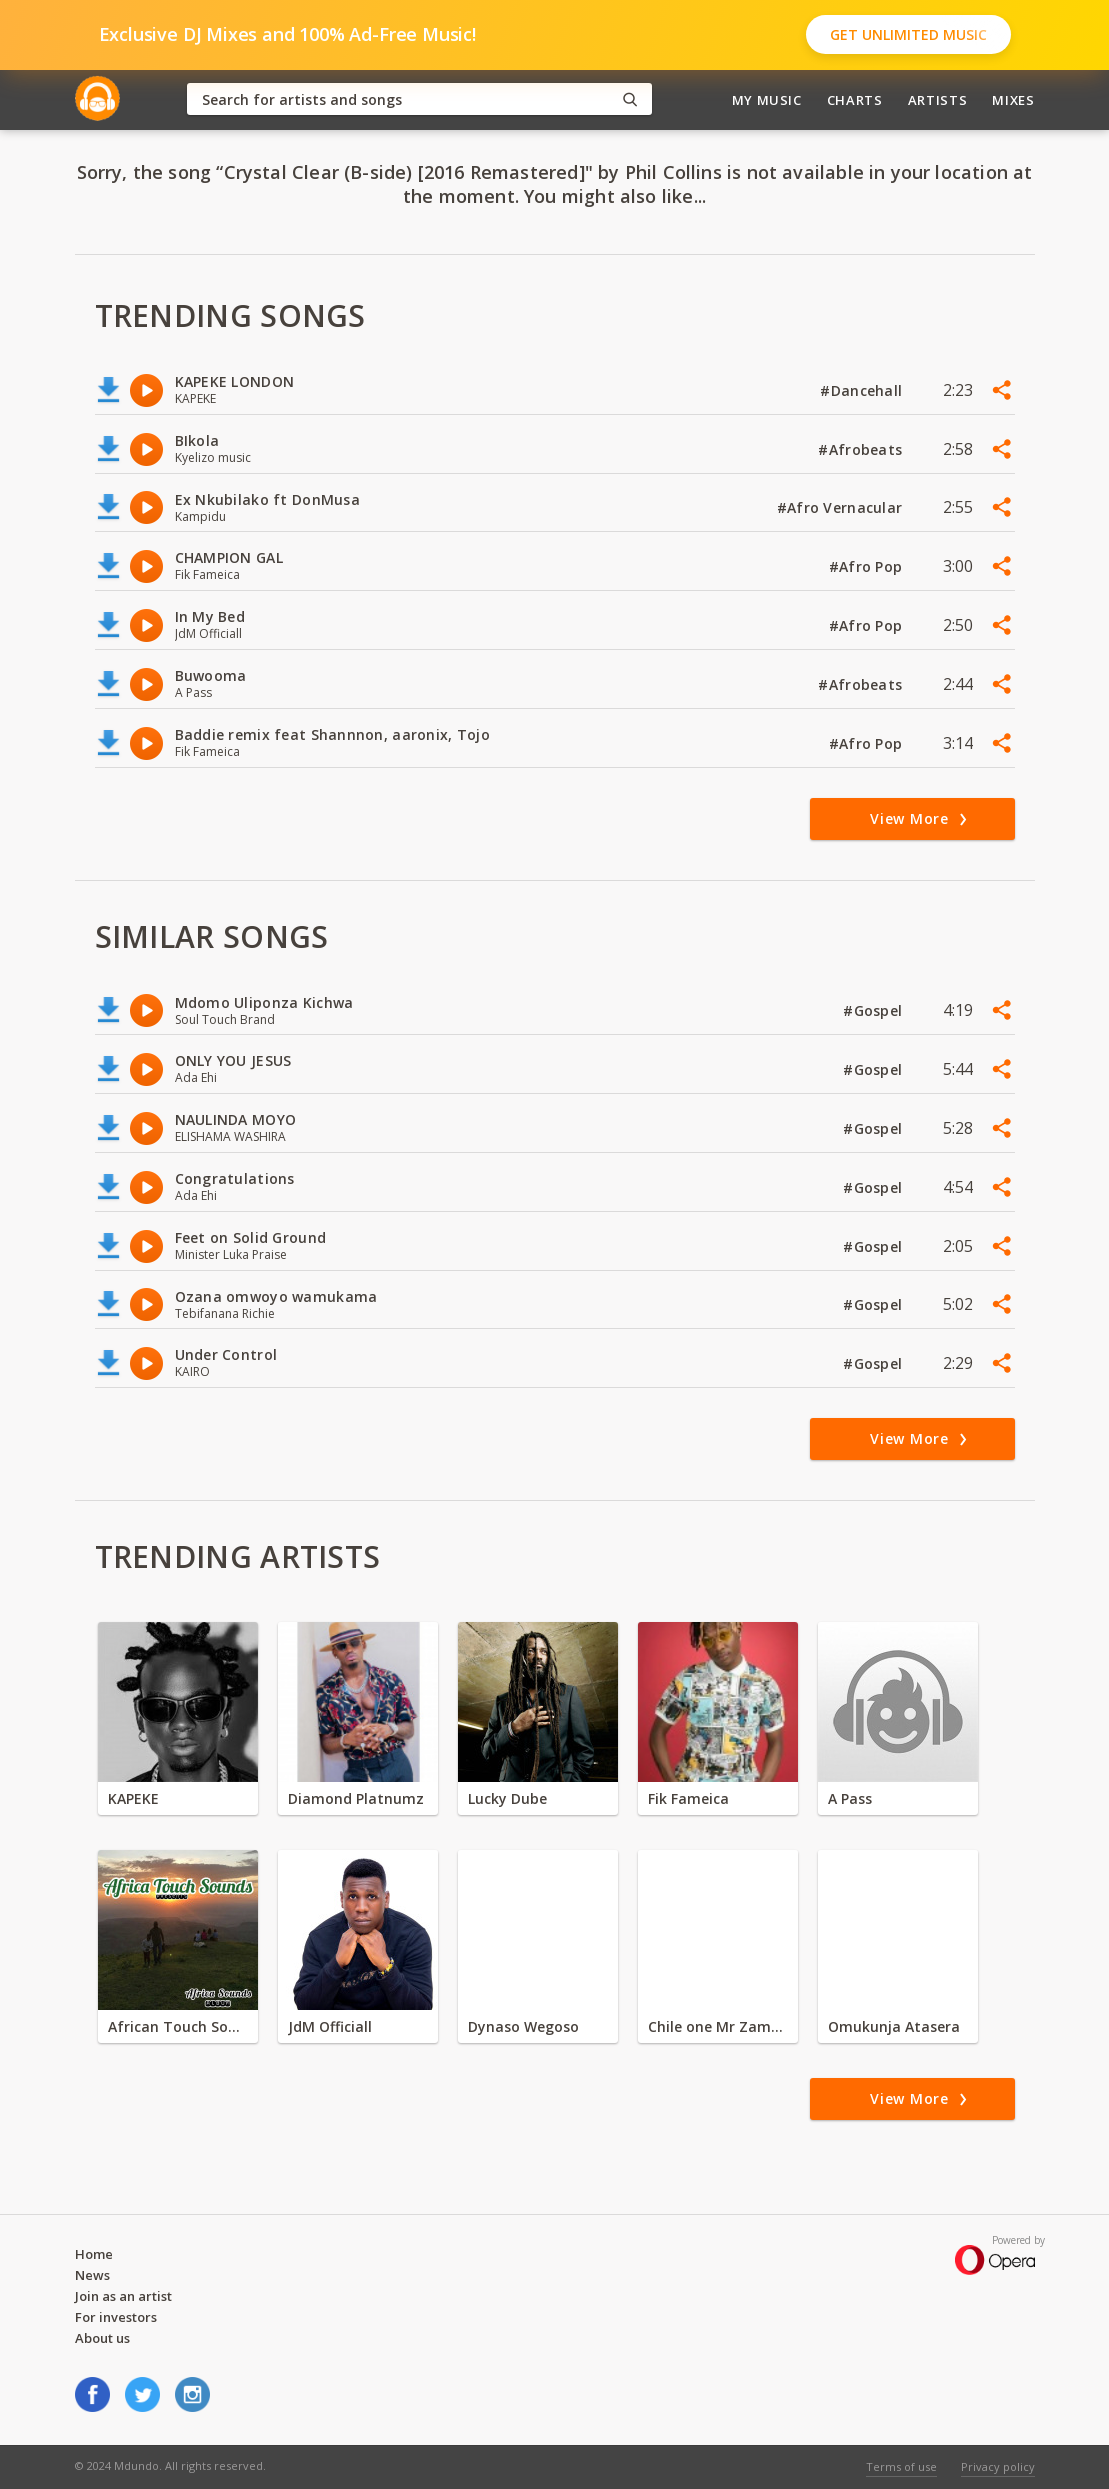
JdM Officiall (330, 2026)
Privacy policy (998, 2466)
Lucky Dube (507, 1798)
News (92, 2275)
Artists (938, 100)
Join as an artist (123, 2296)
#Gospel (874, 1010)
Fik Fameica (688, 1798)
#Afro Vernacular (842, 507)
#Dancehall (863, 390)
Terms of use (901, 2466)
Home (94, 2254)
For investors (116, 2317)
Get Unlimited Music (908, 34)
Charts (855, 100)
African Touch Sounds (178, 2026)
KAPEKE (133, 1798)
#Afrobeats (862, 449)
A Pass (850, 1798)
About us (102, 2338)
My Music (767, 100)
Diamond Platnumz (356, 1798)
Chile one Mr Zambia (718, 2026)
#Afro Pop (868, 566)
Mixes (1013, 100)
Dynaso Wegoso (523, 2026)
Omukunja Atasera (894, 2026)
